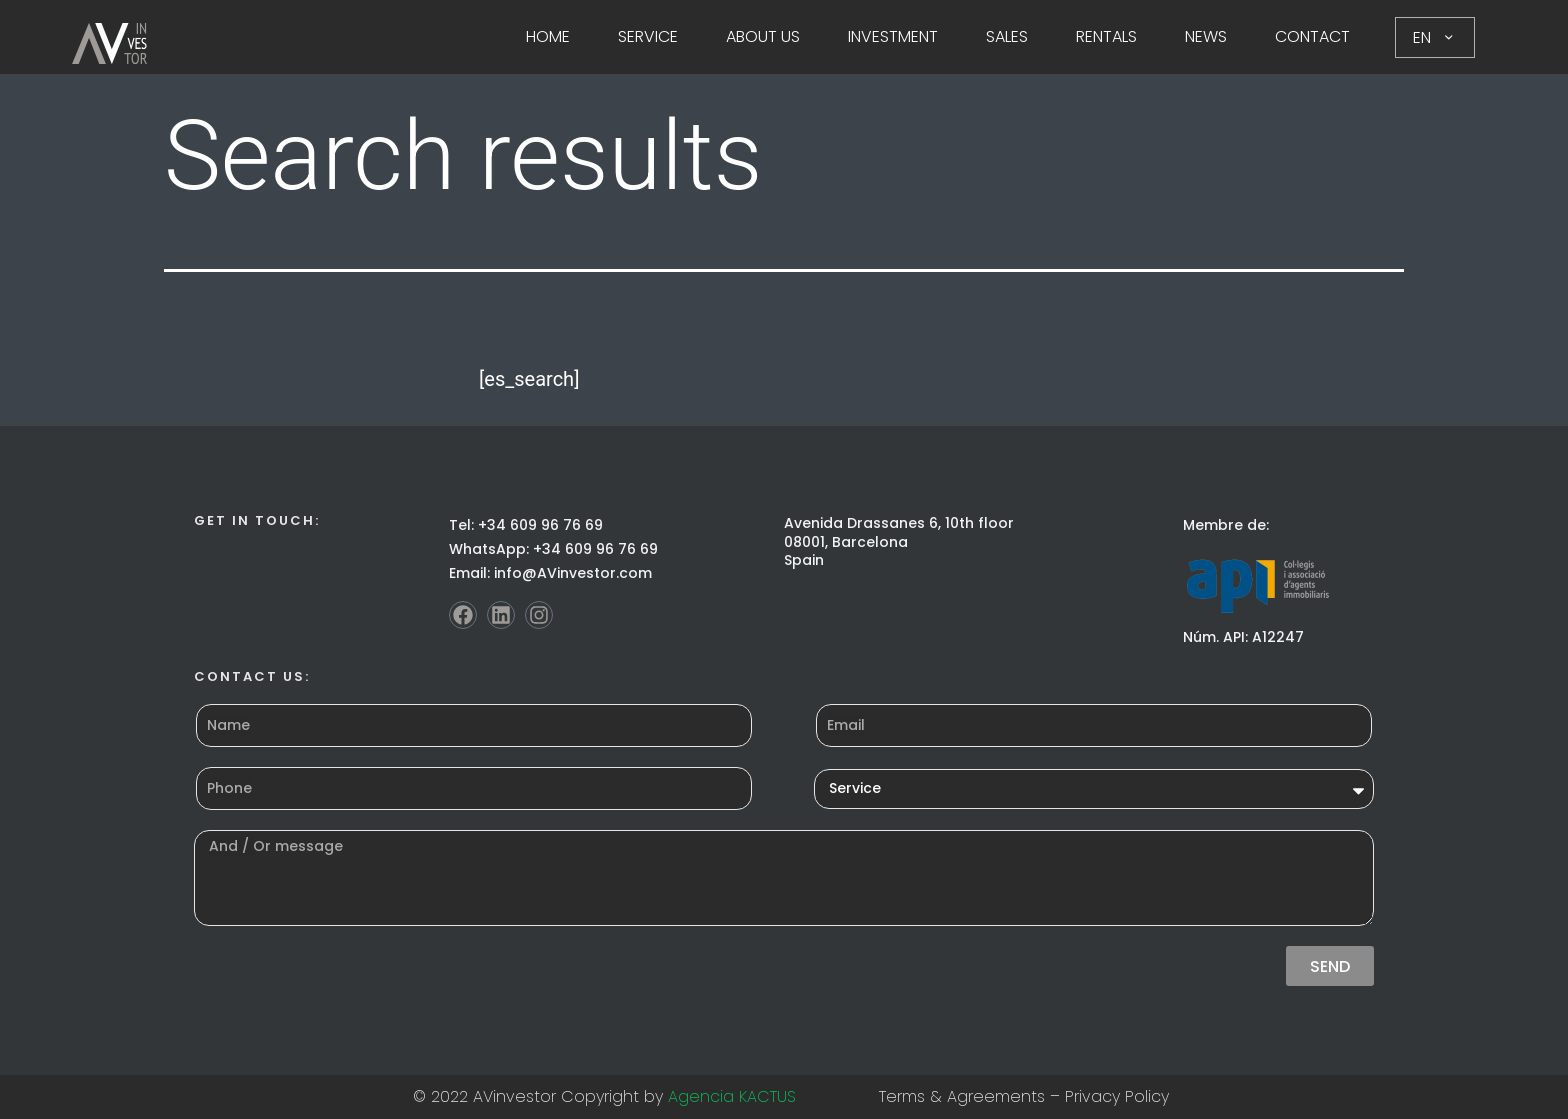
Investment (893, 36)
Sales (1007, 36)
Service (648, 36)
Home (548, 36)
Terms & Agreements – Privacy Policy (1024, 1096)
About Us (763, 36)
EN (1435, 37)
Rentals (1106, 36)
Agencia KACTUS (732, 1096)
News (1206, 36)
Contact (1312, 36)
